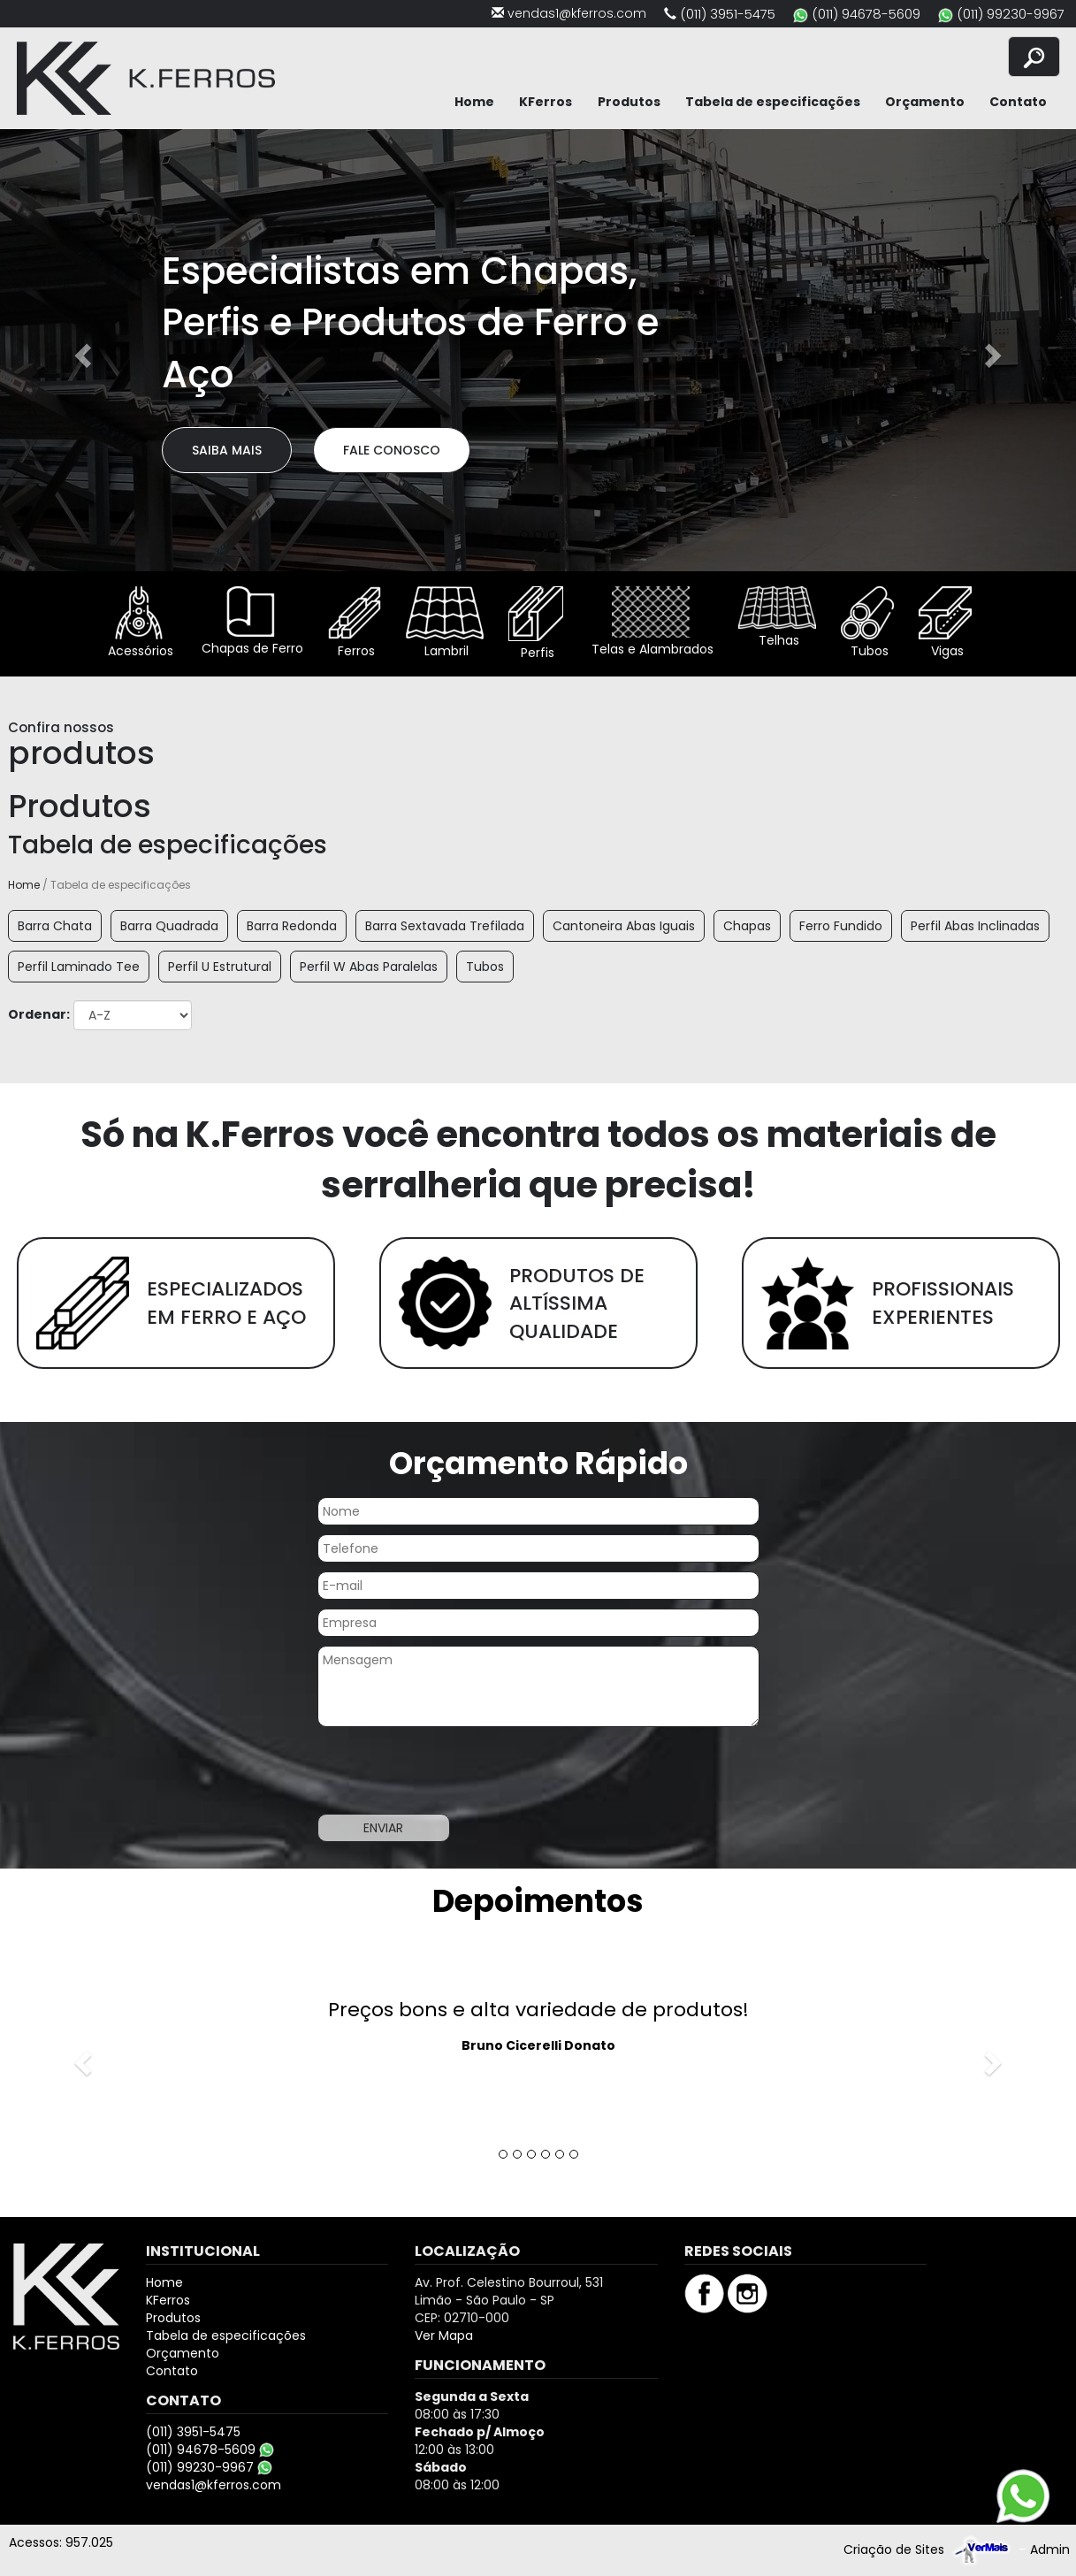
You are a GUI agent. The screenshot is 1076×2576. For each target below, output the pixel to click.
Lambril (445, 623)
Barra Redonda (292, 926)
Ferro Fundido (840, 926)
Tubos (867, 623)
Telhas (777, 617)
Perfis (535, 623)
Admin (1050, 2548)
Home (474, 102)
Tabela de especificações (772, 102)
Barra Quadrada (169, 926)
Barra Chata (55, 926)
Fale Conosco (391, 450)
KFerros (545, 102)
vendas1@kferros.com (576, 13)
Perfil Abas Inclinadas (975, 926)
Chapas (747, 926)
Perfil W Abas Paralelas (369, 966)
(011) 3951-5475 (727, 13)
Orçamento (925, 102)
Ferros (354, 623)
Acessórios (138, 623)
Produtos (629, 102)
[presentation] (451, 1770)
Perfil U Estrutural (219, 966)
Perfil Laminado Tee (79, 966)
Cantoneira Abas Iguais (624, 926)
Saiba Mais (227, 450)
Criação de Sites (893, 2548)
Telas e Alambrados (651, 622)
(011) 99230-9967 (1011, 13)
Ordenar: (39, 1014)
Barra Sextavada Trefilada (444, 926)
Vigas (945, 623)
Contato (1018, 102)
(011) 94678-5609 (866, 13)
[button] (81, 350)
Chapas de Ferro (250, 621)
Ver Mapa (444, 2335)
